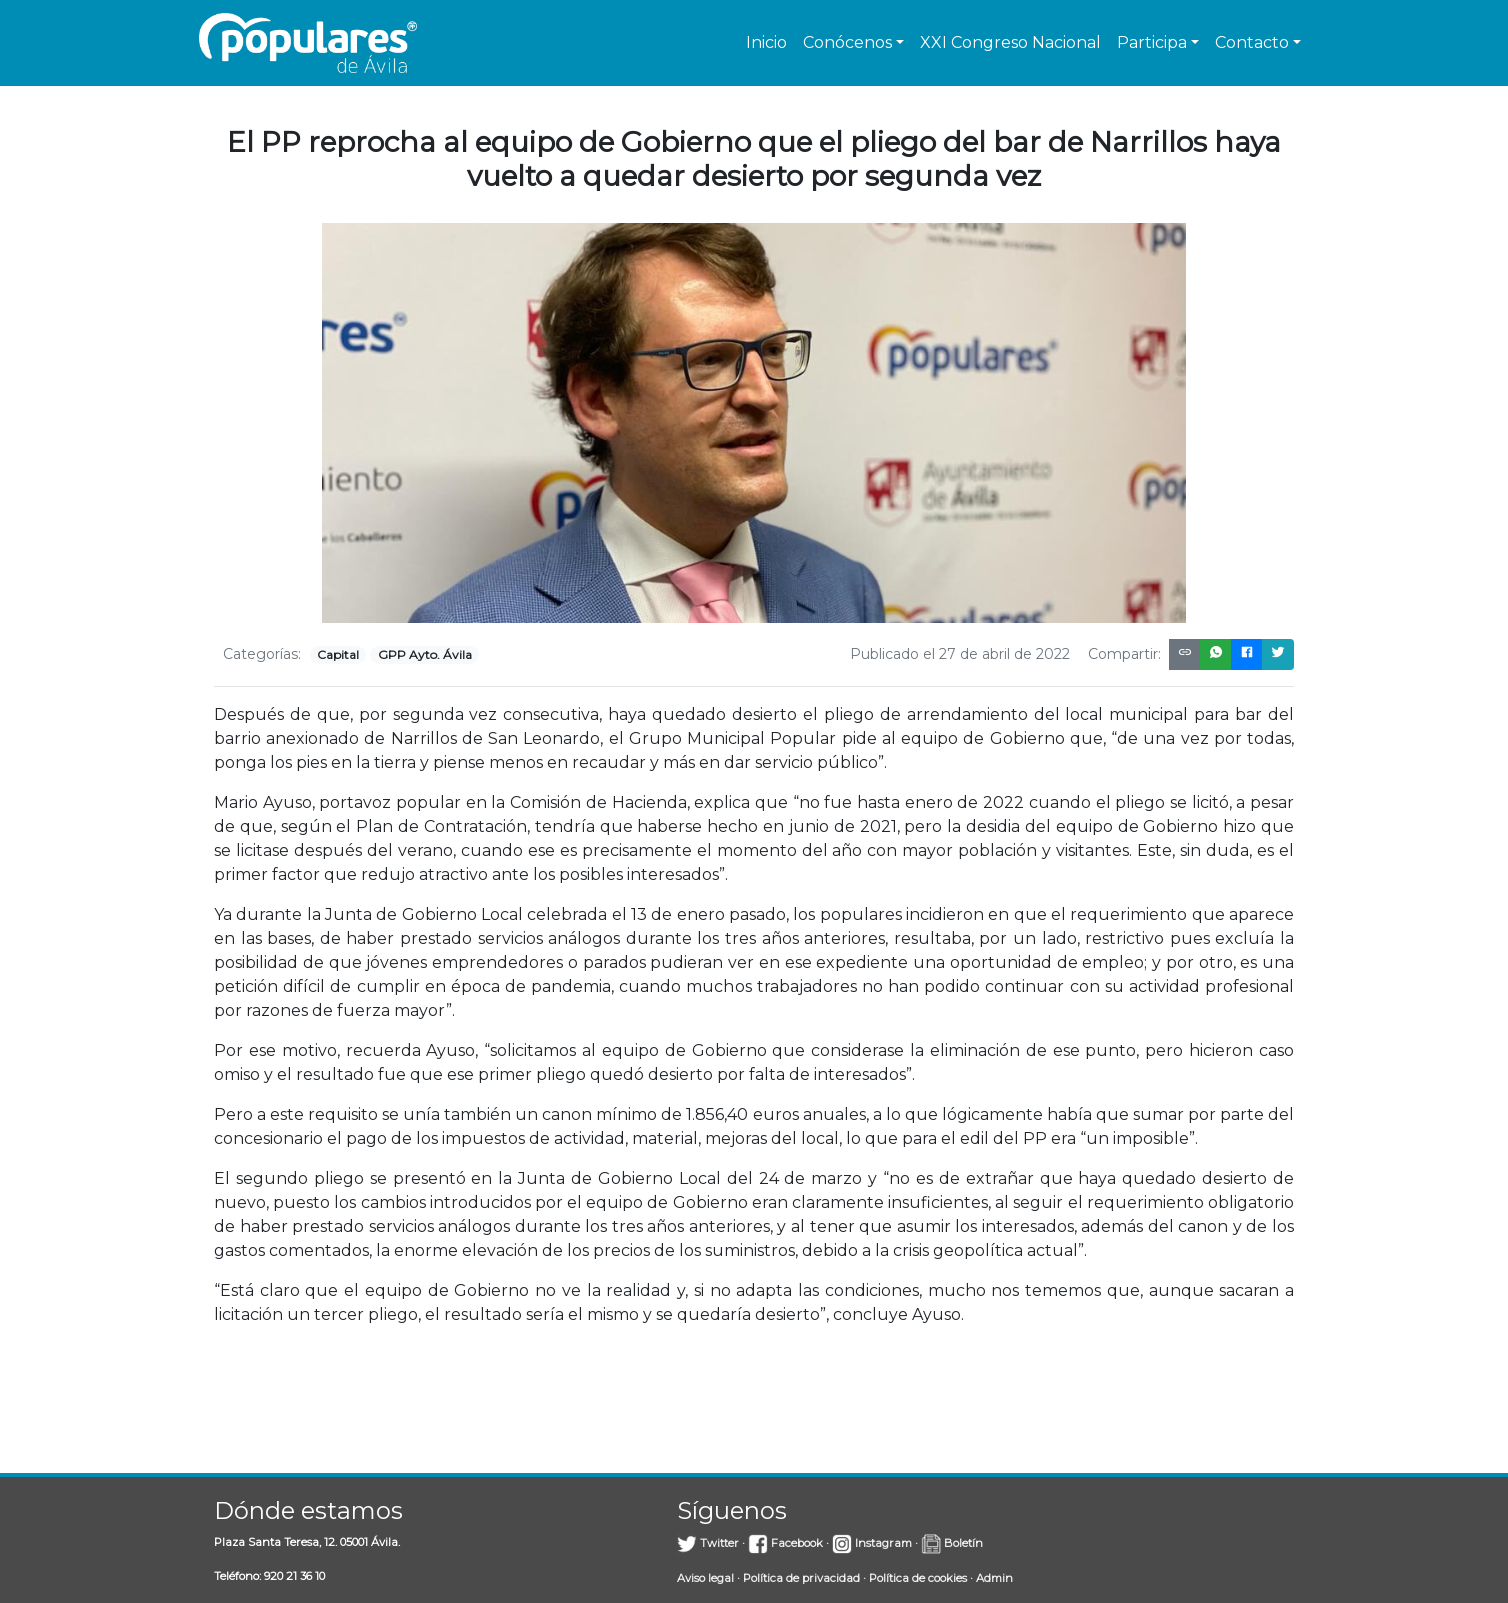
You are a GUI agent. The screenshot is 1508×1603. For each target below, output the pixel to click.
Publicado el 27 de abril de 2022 (960, 654)
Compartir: (1124, 654)
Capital (338, 654)
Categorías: (262, 654)
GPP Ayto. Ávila (425, 654)
